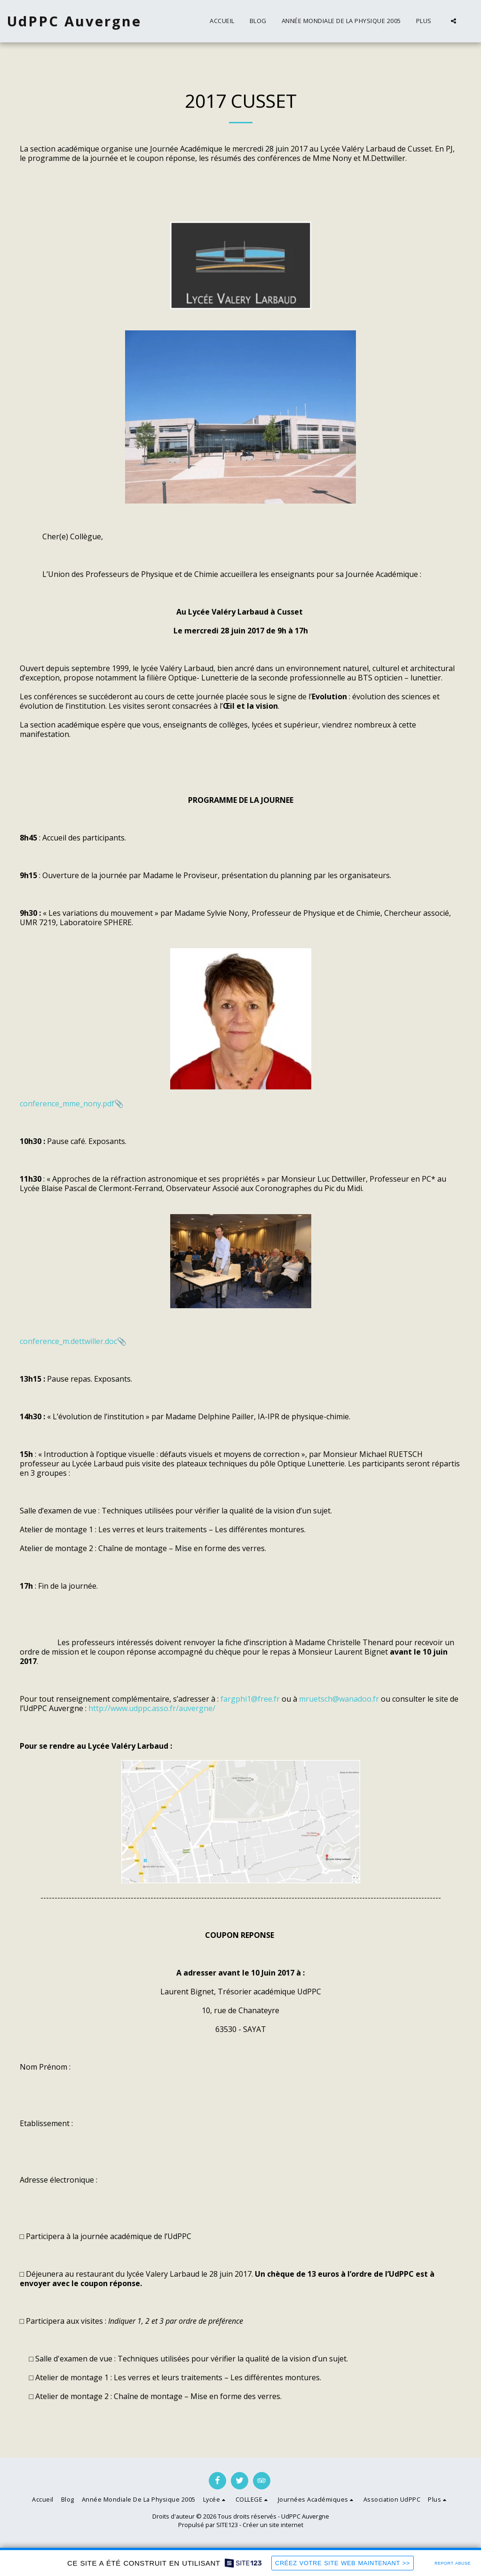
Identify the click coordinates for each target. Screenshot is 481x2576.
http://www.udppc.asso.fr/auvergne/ (151, 1708)
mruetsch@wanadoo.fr (339, 1699)
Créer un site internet (273, 2524)
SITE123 (227, 2524)
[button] (453, 21)
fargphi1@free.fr (250, 1699)
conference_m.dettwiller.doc (68, 1341)
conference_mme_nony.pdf (67, 1103)
